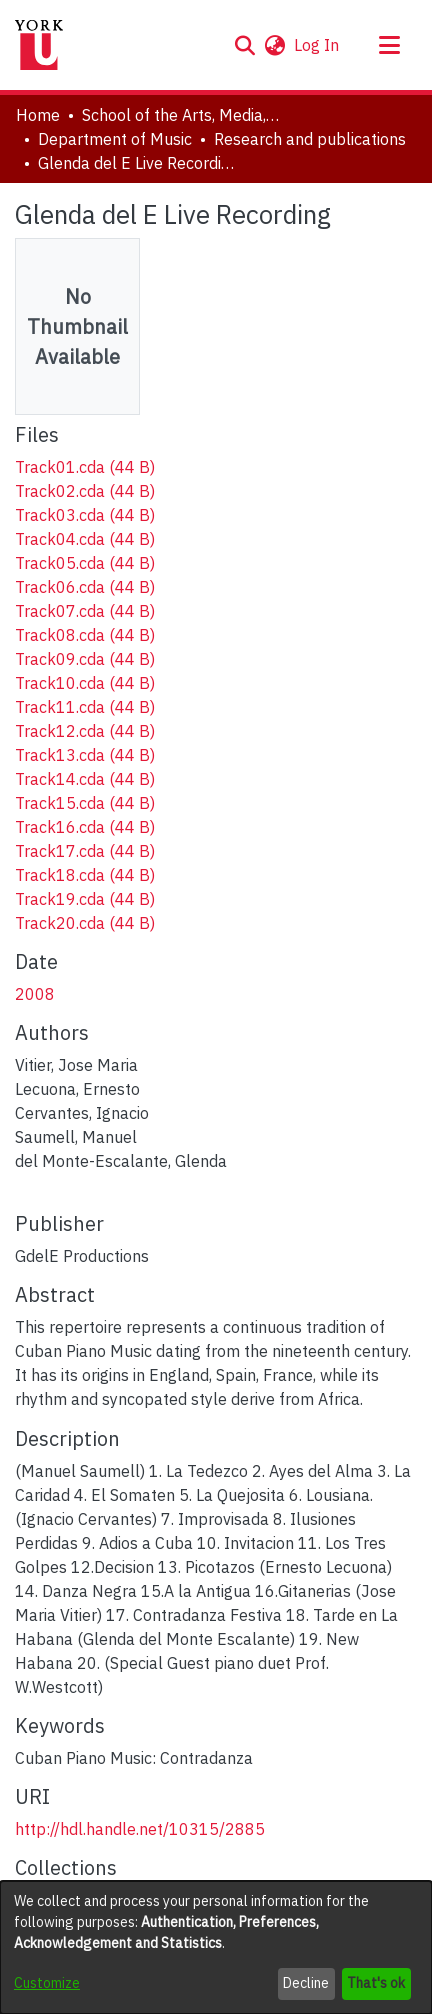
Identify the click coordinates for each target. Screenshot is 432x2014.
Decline (306, 1983)
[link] (85, 467)
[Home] (39, 45)
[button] (244, 45)
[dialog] (216, 1947)
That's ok (376, 1983)
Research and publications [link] (310, 139)
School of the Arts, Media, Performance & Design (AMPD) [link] (182, 115)
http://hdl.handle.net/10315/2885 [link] (140, 1829)
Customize (47, 1983)
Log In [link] (317, 45)
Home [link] (38, 115)
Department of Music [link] (115, 139)
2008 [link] (35, 994)
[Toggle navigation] (389, 45)
